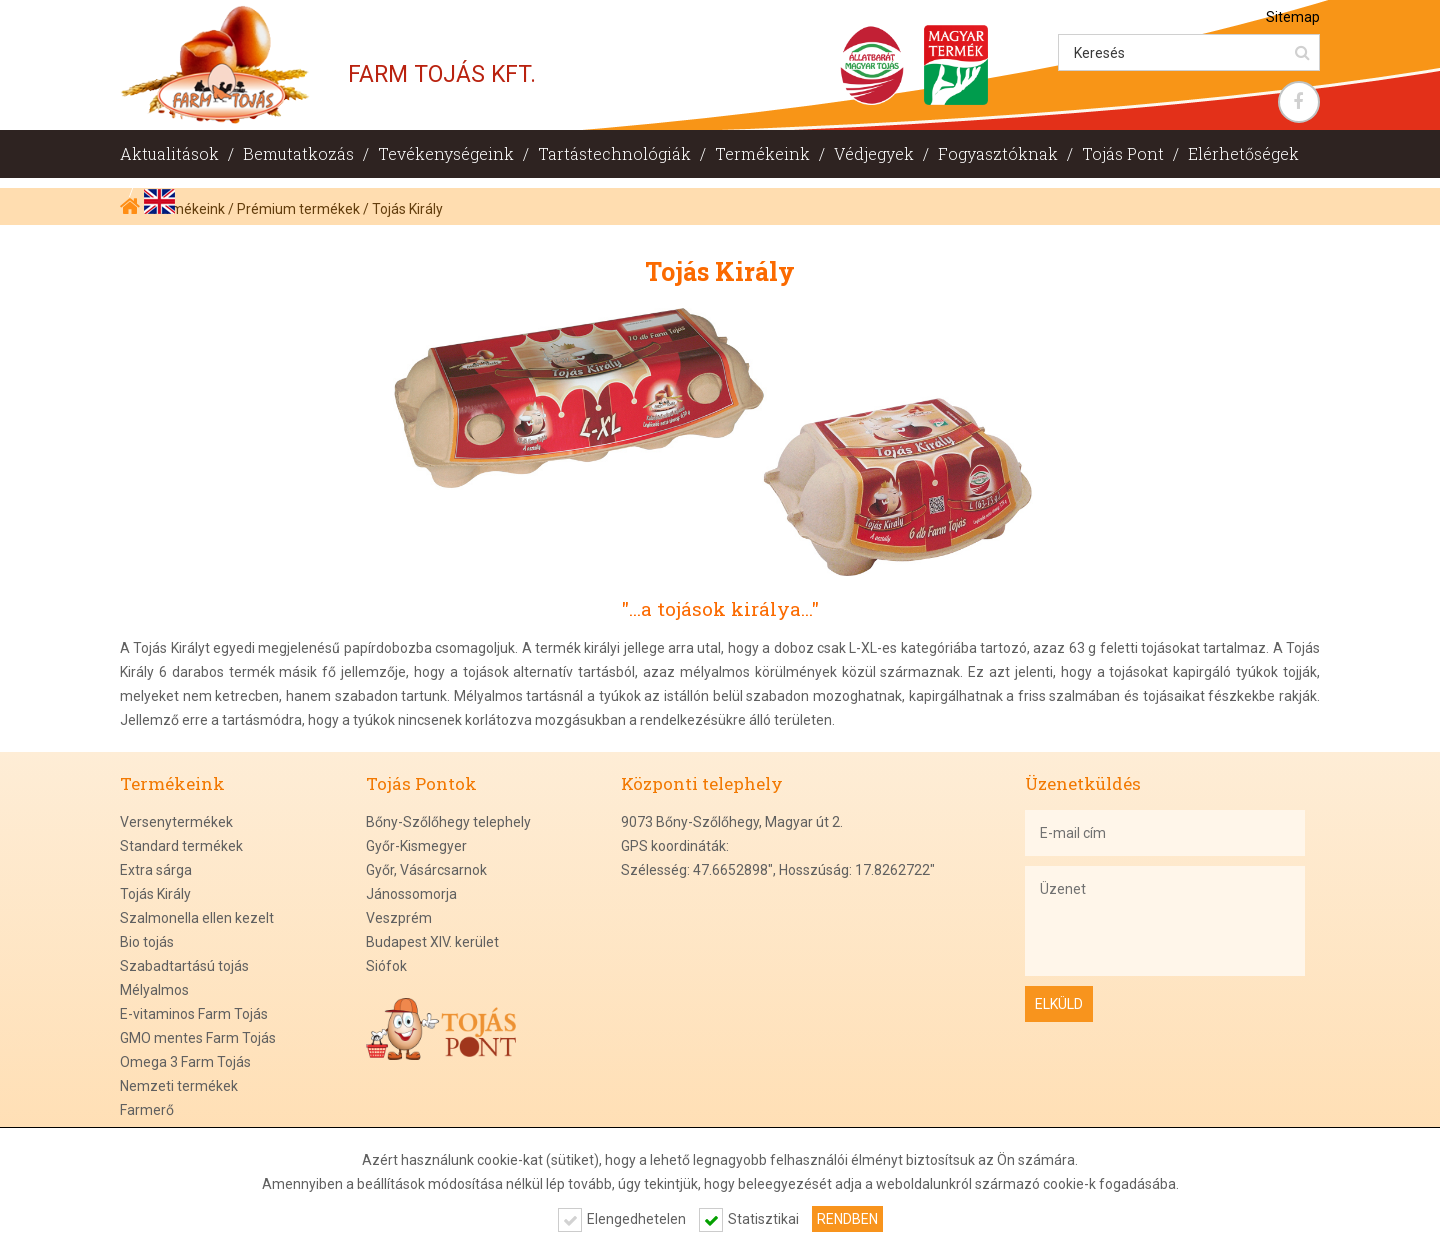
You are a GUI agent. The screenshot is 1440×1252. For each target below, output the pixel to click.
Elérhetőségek (1243, 153)
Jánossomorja (411, 894)
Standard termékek (181, 846)
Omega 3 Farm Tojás (185, 1062)
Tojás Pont (1123, 153)
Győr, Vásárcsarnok (426, 870)
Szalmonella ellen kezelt (197, 918)
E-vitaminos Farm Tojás (194, 1014)
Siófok (386, 966)
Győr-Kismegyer (416, 846)
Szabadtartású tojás (184, 966)
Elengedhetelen (636, 1219)
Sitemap (1293, 17)
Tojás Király (155, 894)
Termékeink (762, 153)
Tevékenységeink (446, 153)
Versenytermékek (176, 822)
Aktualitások (169, 153)
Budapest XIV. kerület (432, 942)
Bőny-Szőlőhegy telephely (448, 822)
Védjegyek (874, 153)
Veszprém (399, 918)
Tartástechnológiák (614, 153)
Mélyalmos (154, 990)
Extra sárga (156, 870)
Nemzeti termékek (179, 1086)
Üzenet (1165, 921)
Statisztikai (763, 1219)
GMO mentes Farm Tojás (198, 1038)
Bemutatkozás (298, 153)
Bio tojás (147, 942)
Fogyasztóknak (998, 153)
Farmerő (147, 1110)
